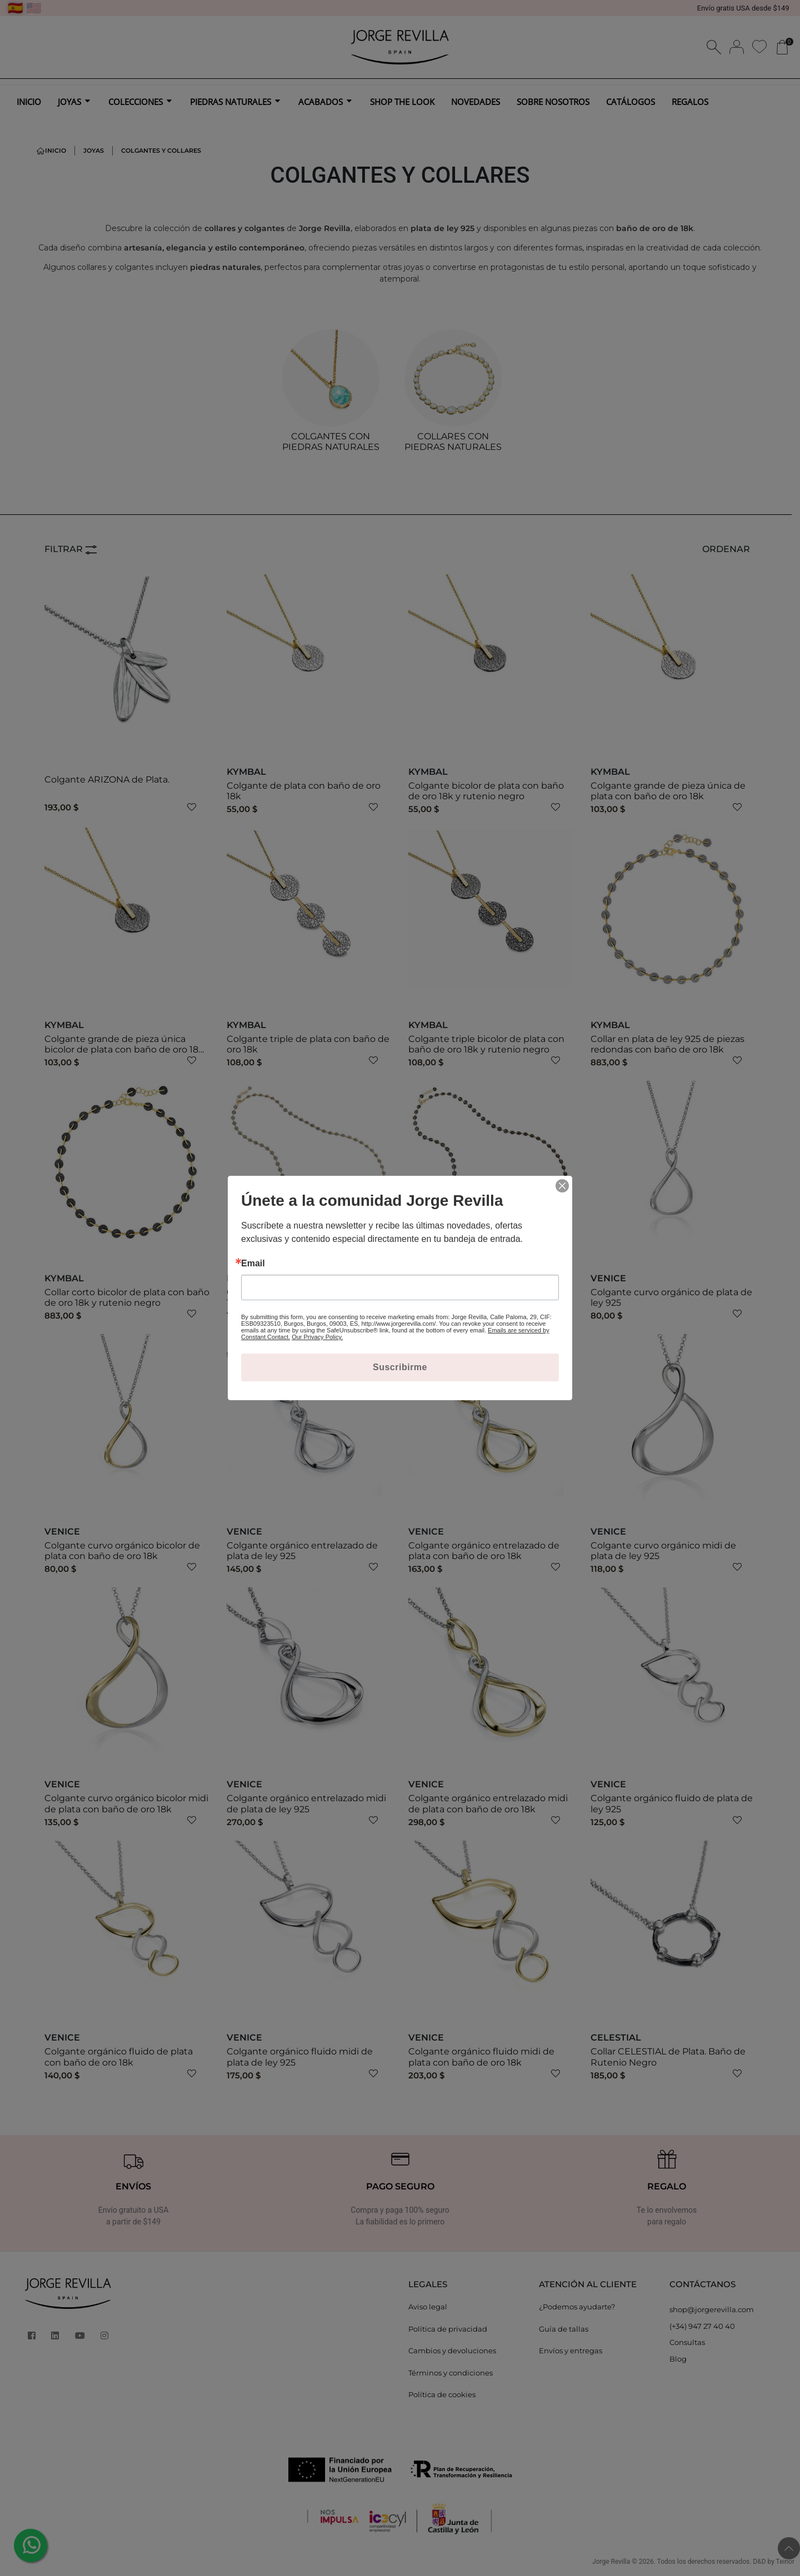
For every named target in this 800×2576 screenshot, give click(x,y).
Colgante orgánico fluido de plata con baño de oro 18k (118, 2056)
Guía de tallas (563, 2328)
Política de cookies (442, 2394)
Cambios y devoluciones (452, 2350)
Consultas (687, 2342)
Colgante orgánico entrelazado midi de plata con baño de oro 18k (488, 1803)
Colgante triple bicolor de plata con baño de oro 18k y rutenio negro (486, 1044)
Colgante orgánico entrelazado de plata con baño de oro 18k (483, 1550)
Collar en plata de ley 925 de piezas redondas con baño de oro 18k (667, 1044)
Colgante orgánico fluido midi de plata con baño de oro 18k (481, 2056)
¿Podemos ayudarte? (577, 2306)
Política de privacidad (447, 2328)
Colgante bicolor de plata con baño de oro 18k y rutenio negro (486, 790)
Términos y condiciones (450, 2372)
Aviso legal (427, 2306)
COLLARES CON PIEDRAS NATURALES (453, 441)
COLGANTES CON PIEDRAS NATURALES (330, 441)
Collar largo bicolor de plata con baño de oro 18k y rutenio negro (490, 1297)
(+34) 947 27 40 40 (702, 2326)
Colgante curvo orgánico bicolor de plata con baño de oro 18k (122, 1550)
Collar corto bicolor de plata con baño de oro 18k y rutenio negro (126, 1297)
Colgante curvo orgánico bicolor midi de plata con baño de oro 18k (126, 1803)
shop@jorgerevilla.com (711, 2309)
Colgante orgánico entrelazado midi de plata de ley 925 (306, 1803)
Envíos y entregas (570, 2350)
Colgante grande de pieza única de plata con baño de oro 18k (668, 790)
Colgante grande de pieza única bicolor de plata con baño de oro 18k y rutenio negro (124, 1049)
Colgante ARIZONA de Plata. (106, 779)
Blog (678, 2358)
